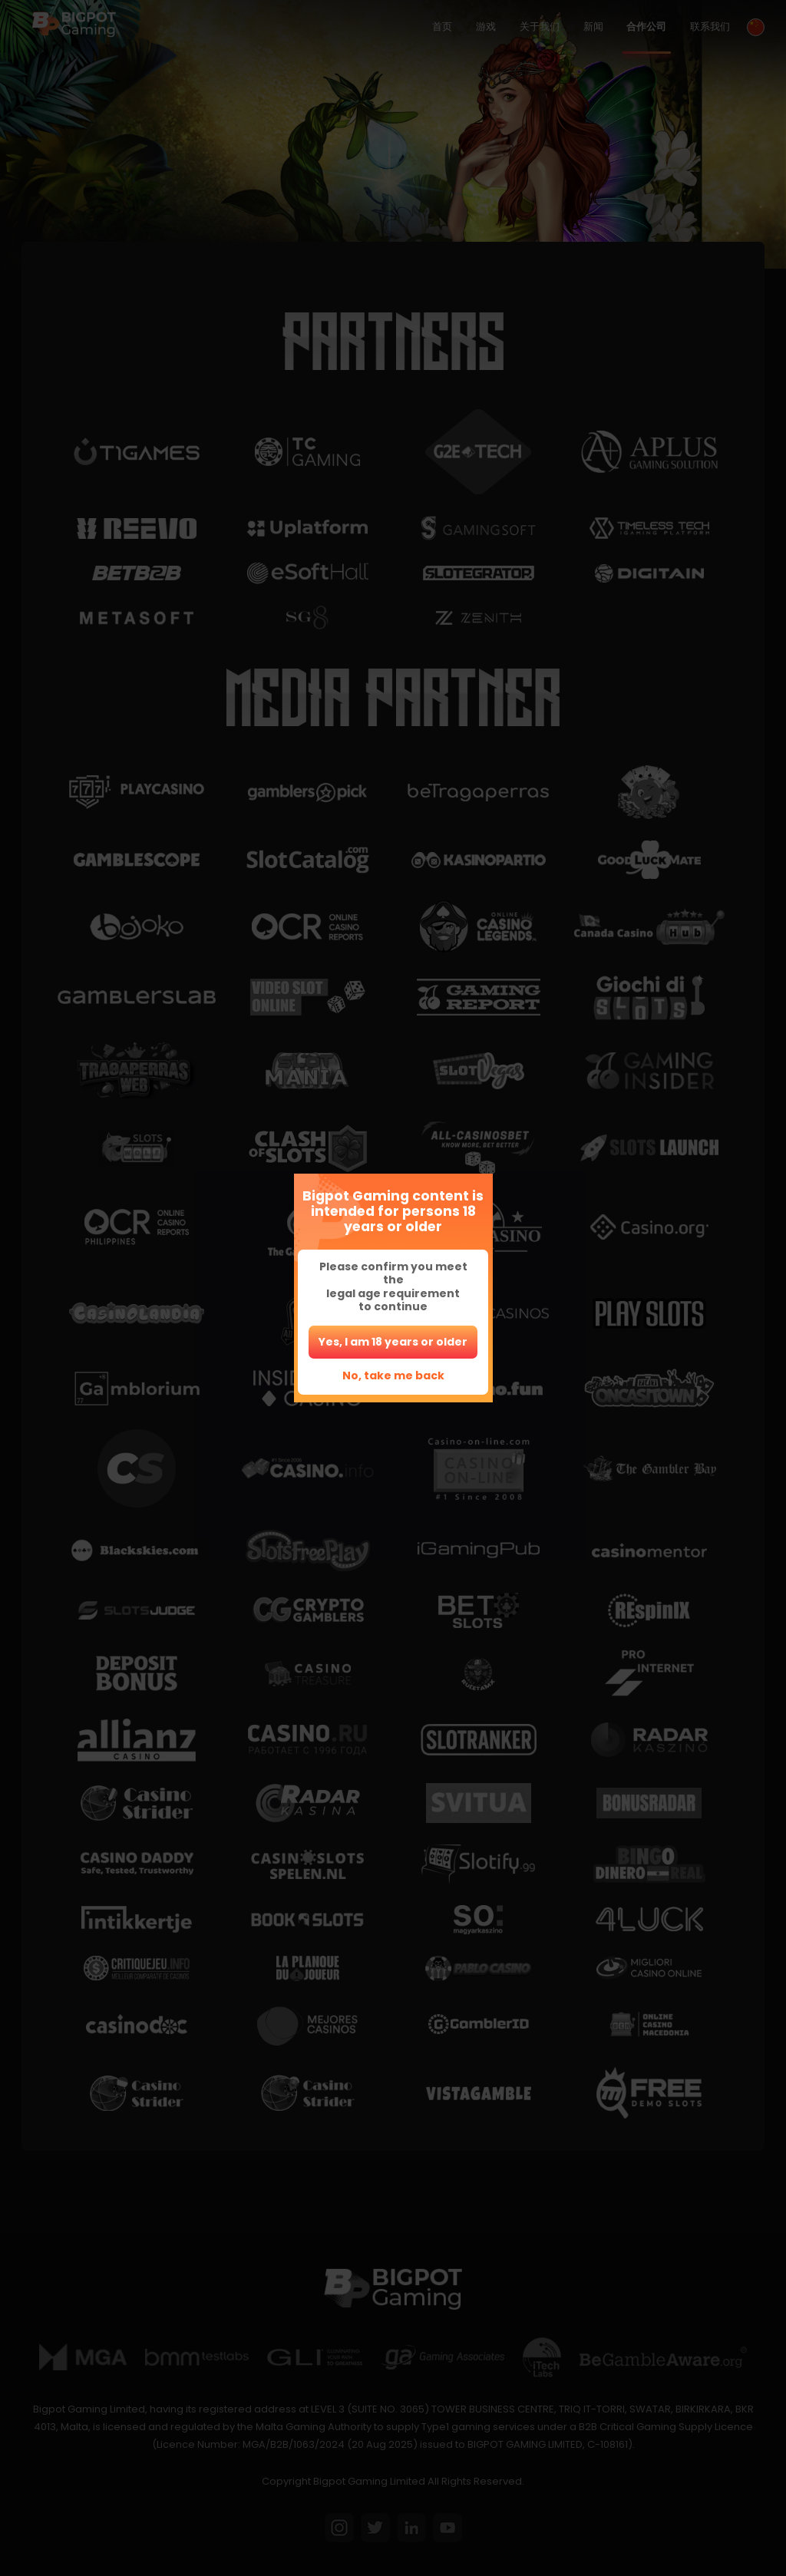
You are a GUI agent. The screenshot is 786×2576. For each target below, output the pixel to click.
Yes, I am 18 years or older (393, 1341)
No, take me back (393, 1375)
